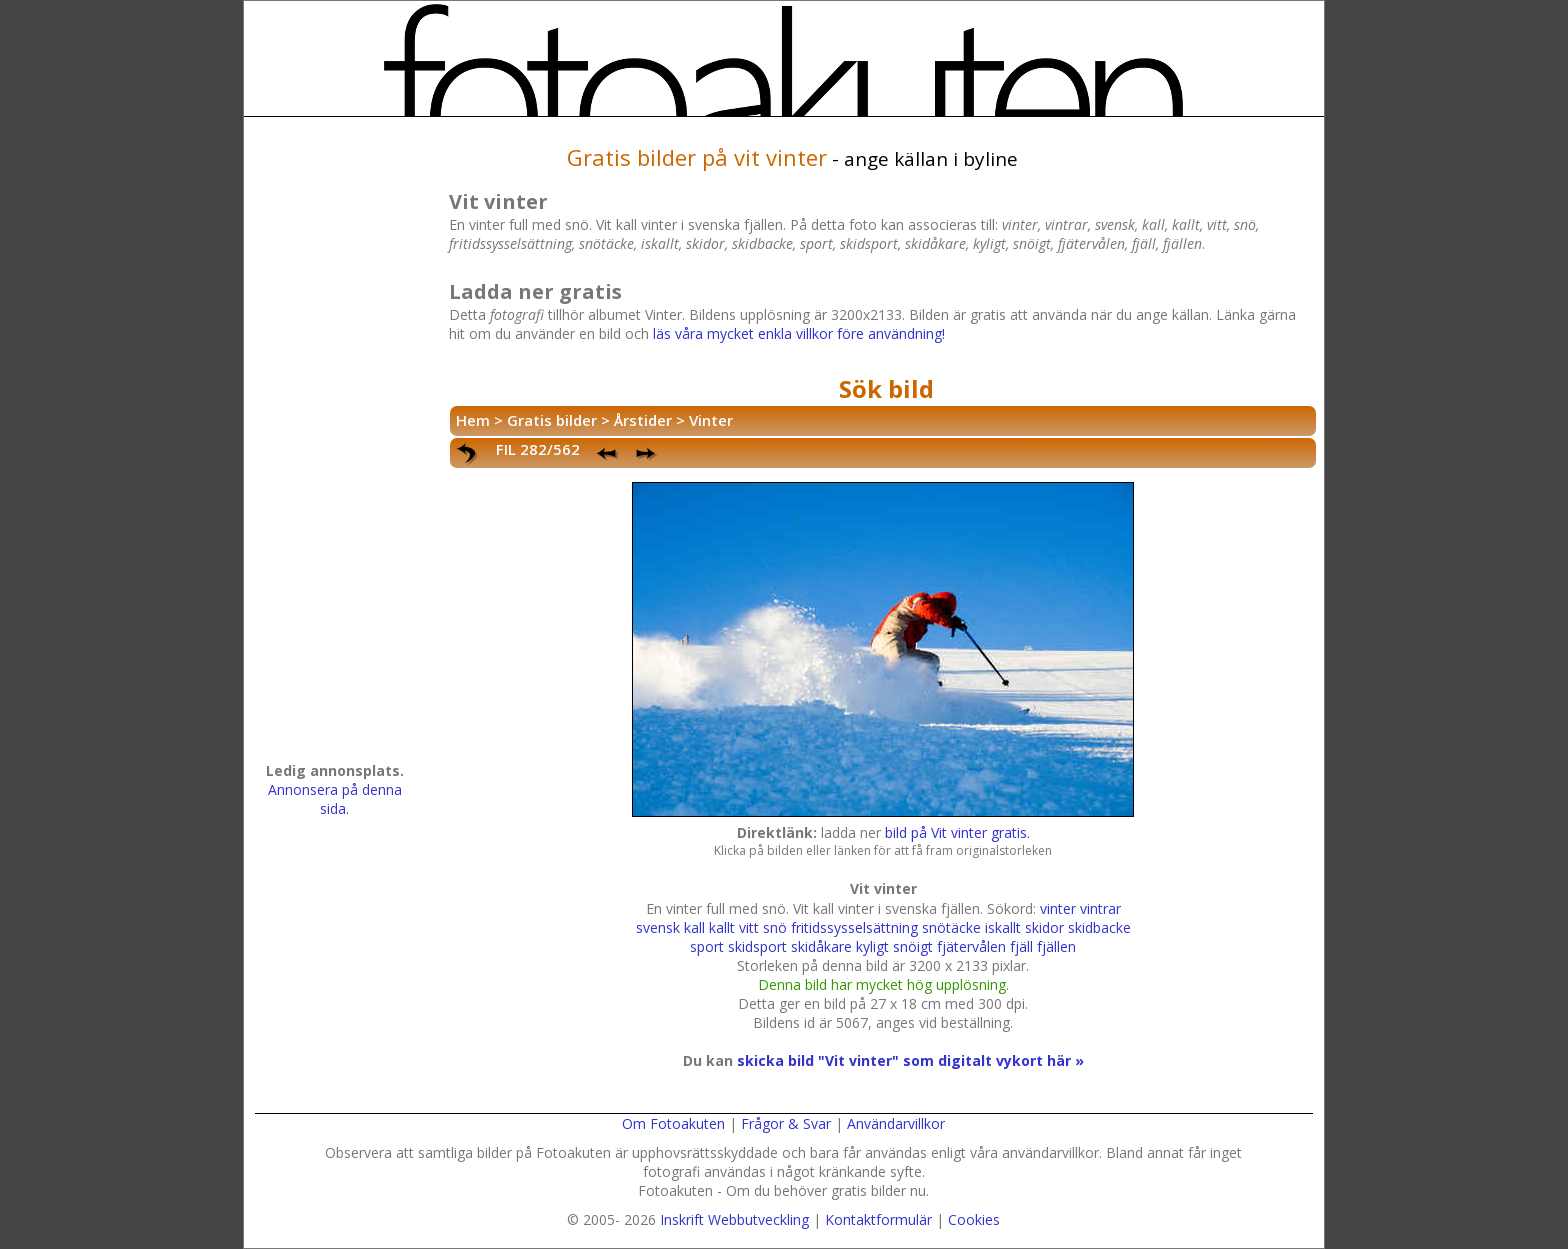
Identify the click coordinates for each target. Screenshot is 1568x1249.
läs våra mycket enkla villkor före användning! (799, 333)
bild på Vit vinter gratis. (957, 832)
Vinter (711, 420)
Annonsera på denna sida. (335, 799)
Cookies (974, 1219)
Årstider (643, 420)
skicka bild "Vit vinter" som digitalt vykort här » (910, 1060)
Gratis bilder (552, 420)
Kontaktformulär (878, 1219)
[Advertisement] (335, 446)
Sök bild (886, 388)
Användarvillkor (896, 1123)
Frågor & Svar (786, 1123)
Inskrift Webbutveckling (734, 1219)
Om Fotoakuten (673, 1123)
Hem (473, 420)
